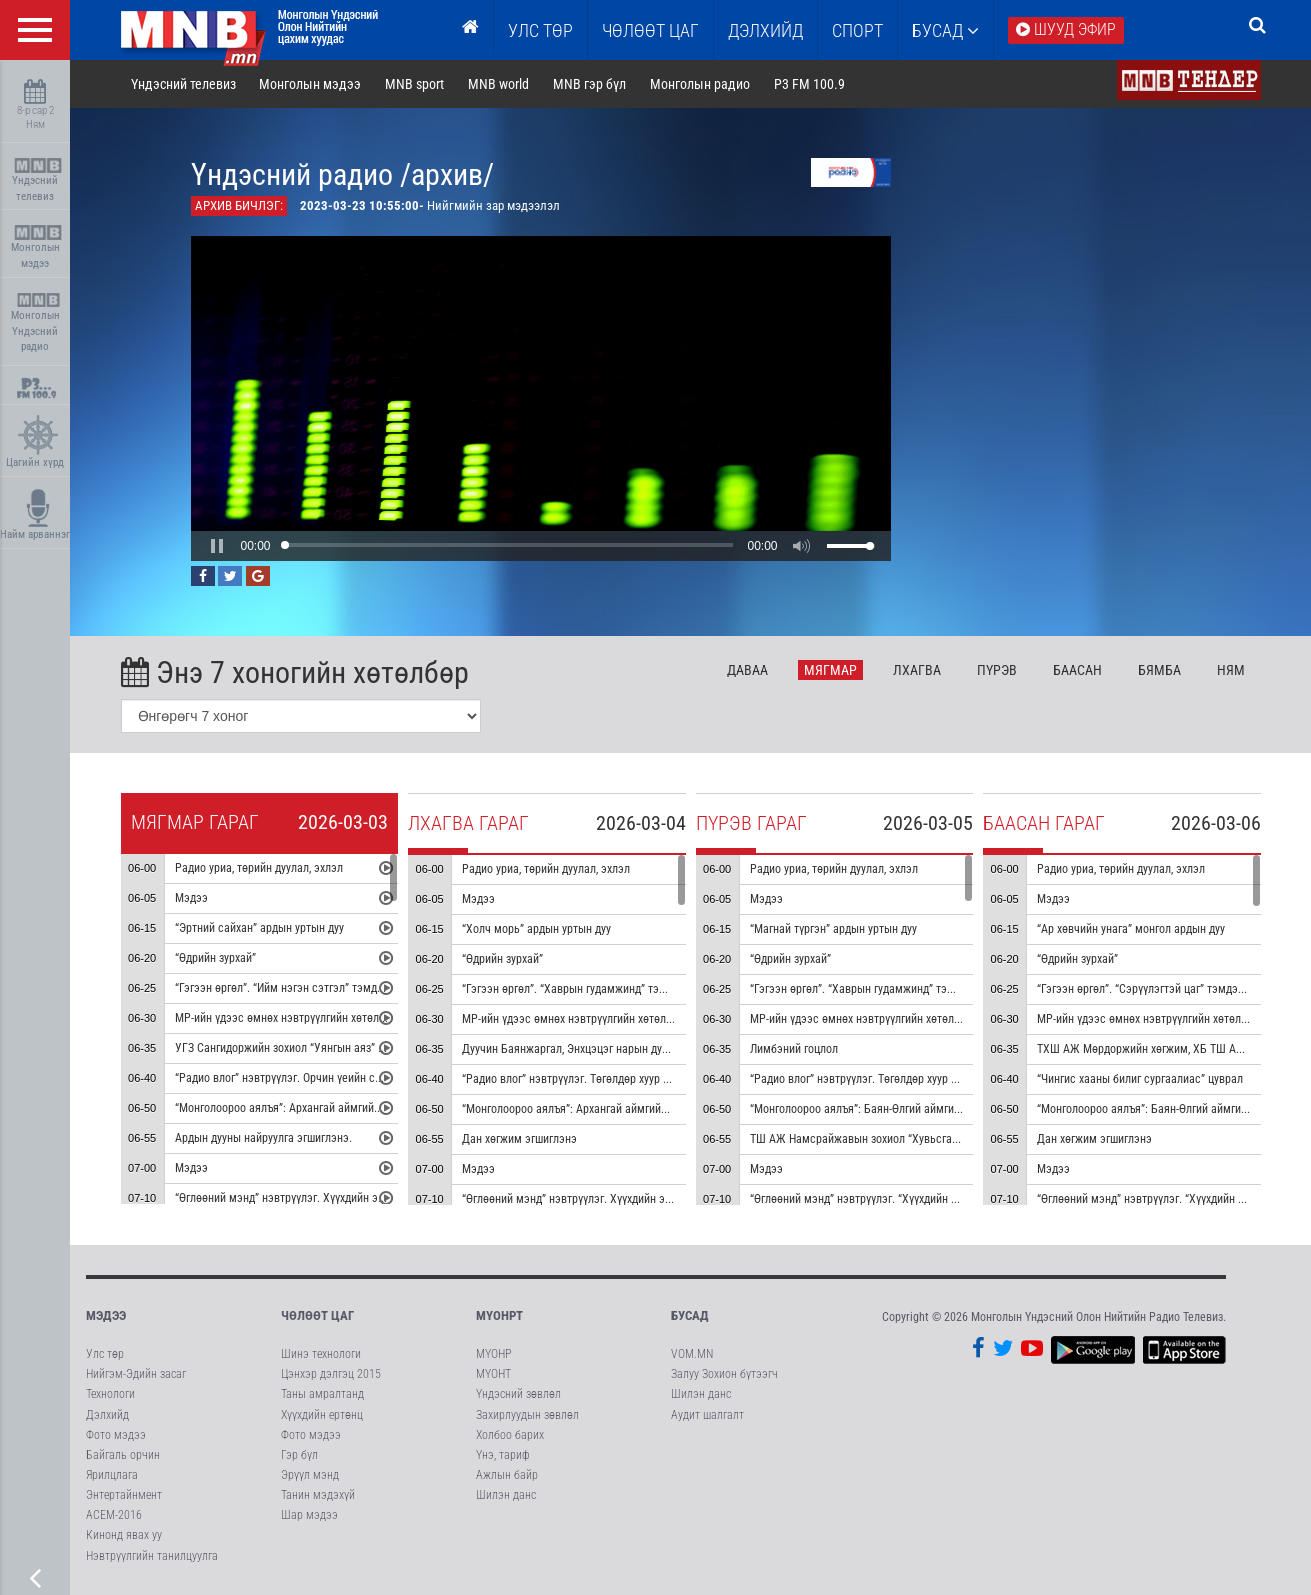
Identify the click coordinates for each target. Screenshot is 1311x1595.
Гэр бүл (299, 1455)
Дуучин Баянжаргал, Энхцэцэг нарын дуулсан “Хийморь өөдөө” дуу (630, 1049)
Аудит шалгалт (707, 1415)
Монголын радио (700, 84)
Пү (997, 670)
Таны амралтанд (322, 1394)
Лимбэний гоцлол (794, 1049)
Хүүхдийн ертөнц (322, 1415)
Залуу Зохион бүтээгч (724, 1374)
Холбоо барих (510, 1435)
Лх (917, 670)
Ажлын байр (507, 1475)
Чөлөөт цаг (317, 1315)
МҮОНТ (493, 1374)
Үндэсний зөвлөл (518, 1394)
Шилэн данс (506, 1495)
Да (747, 670)
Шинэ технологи (321, 1354)
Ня (1231, 670)
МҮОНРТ (499, 1315)
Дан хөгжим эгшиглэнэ (519, 1139)
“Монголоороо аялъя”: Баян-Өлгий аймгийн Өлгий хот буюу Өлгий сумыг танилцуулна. (964, 1109)
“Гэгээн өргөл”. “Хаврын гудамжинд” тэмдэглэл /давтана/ (895, 989)
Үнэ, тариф (503, 1455)
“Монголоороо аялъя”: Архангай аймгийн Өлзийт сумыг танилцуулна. (348, 1108)
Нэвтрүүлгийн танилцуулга (152, 1556)
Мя (830, 670)
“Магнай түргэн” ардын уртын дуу (833, 929)
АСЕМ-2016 (114, 1515)
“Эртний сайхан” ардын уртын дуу (259, 928)
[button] (217, 546)
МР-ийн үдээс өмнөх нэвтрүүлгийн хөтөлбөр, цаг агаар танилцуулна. (346, 1018)
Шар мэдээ (309, 1515)
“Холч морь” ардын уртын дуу (536, 929)
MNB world (498, 84)
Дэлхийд (765, 30)
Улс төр (540, 30)
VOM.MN (692, 1354)
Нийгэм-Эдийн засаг (136, 1374)
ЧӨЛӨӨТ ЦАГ (650, 30)
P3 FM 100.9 (809, 84)
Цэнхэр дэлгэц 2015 (331, 1374)
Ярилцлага (112, 1475)
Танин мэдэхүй (318, 1495)
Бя (1159, 670)
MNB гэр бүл (589, 84)
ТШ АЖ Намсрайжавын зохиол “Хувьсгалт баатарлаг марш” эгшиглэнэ (928, 1139)
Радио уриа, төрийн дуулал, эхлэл (259, 868)
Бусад (945, 30)
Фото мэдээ (116, 1435)
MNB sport (414, 84)
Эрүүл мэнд (310, 1475)
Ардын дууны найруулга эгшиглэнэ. (263, 1138)
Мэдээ (191, 898)
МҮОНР (493, 1354)
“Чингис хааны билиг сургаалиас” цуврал (1140, 1079)
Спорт (857, 30)
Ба (1077, 670)
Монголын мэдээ (37, 247)
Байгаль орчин (123, 1455)
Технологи (110, 1394)
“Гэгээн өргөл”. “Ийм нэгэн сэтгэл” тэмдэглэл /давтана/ (316, 988)
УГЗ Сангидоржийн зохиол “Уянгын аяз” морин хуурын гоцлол (330, 1048)
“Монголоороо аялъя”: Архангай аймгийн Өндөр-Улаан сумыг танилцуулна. (650, 1109)
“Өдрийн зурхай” (215, 958)
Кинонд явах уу (124, 1535)
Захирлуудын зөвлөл (527, 1415)
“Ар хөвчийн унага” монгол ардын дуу (1131, 929)
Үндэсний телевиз (37, 180)
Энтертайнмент (124, 1495)
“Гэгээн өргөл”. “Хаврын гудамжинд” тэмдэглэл (581, 989)
